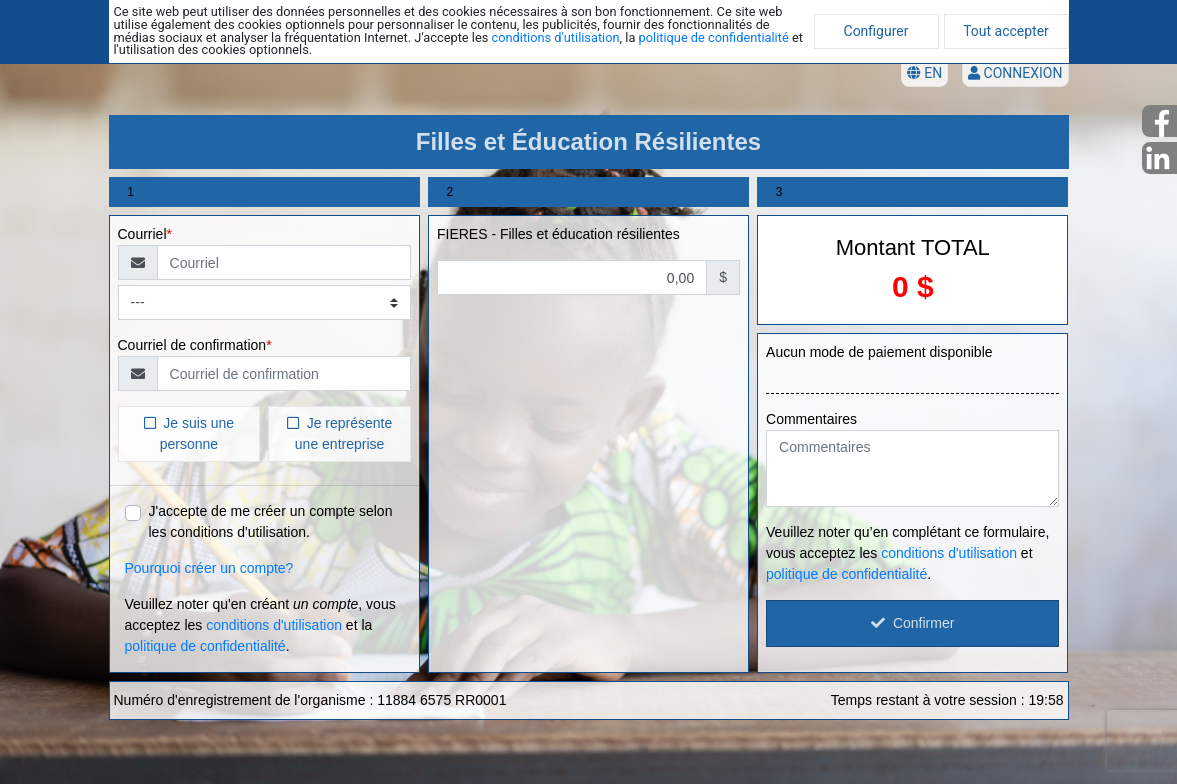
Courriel (142, 234)
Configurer (876, 31)
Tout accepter (1006, 31)
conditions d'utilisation (555, 37)
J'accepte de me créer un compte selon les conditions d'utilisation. (271, 521)
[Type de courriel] (264, 302)
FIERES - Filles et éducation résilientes (558, 234)
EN (924, 73)
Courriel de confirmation (192, 345)
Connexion (1015, 73)
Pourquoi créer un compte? (209, 568)
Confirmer (912, 623)
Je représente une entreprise (339, 433)
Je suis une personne (189, 433)
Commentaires (811, 419)
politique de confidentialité (714, 37)
